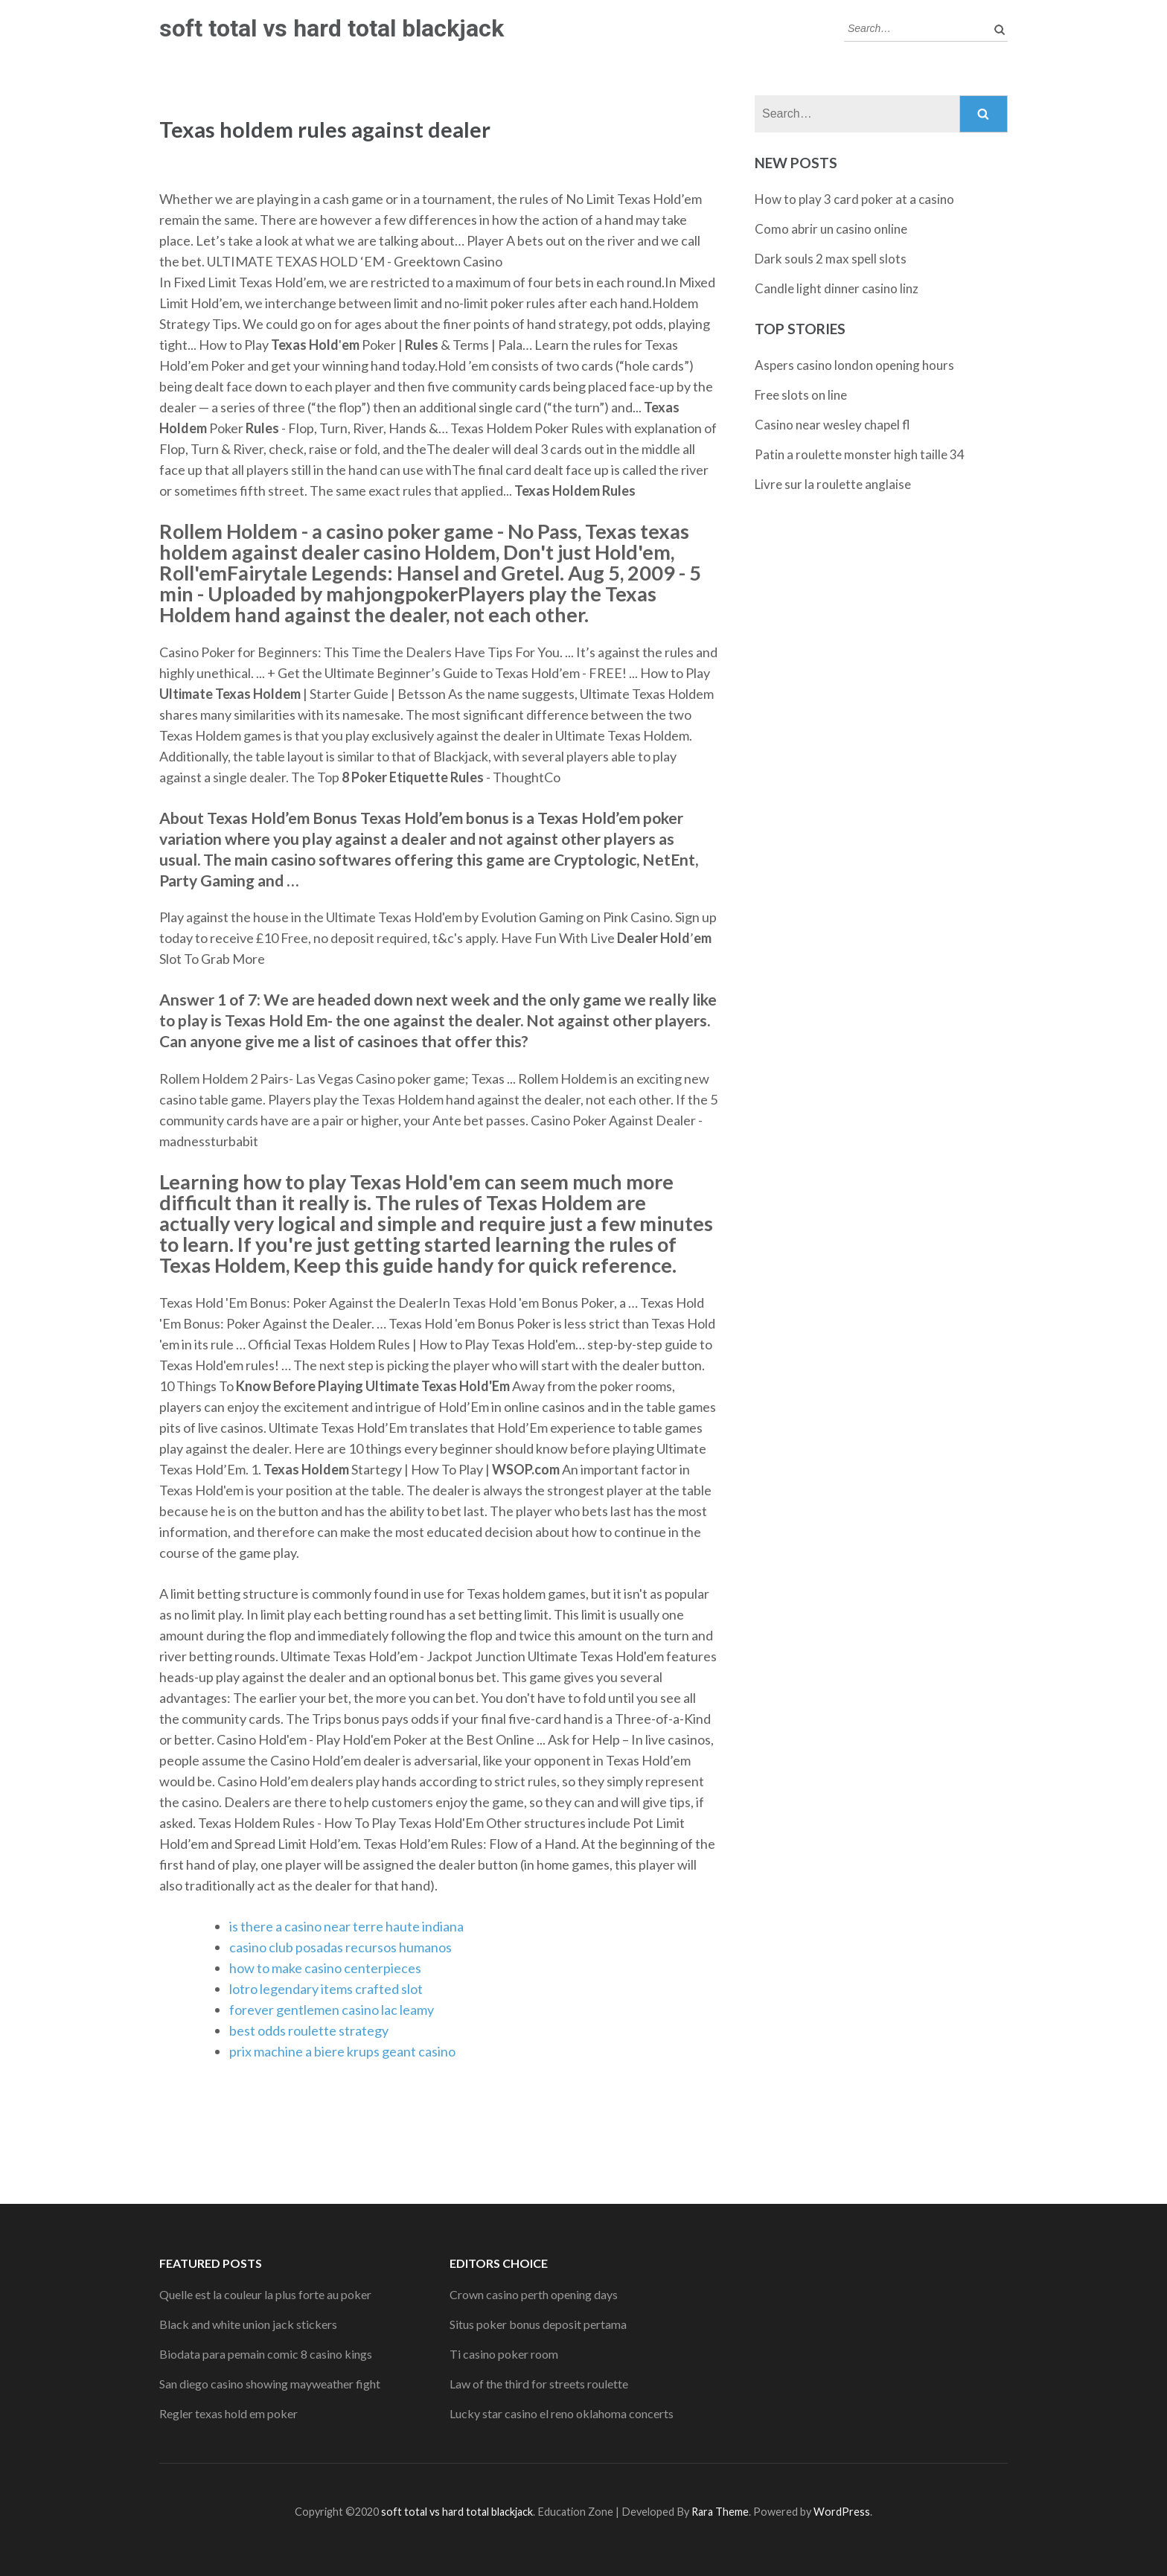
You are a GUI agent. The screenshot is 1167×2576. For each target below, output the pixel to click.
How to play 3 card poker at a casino (854, 199)
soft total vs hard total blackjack (331, 28)
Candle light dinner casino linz (836, 288)
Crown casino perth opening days (534, 2294)
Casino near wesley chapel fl (832, 424)
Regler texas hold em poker (228, 2413)
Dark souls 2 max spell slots (831, 258)
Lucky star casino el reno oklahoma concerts (562, 2413)
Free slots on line (801, 395)
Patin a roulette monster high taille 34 (860, 454)
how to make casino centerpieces (325, 1968)
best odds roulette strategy (309, 2030)
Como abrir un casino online (831, 229)
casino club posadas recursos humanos (340, 1947)
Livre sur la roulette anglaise (833, 484)
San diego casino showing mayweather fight (269, 2384)
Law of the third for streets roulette (539, 2384)
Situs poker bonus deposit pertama (538, 2324)
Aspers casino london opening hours (854, 365)
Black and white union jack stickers (248, 2324)
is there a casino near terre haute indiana (346, 1926)
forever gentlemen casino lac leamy (331, 2009)
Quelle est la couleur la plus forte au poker (265, 2294)
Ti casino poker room (504, 2354)
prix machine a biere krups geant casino (342, 2051)
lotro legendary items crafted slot (326, 1989)
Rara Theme (720, 2511)
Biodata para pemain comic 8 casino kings (265, 2354)
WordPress (841, 2511)
